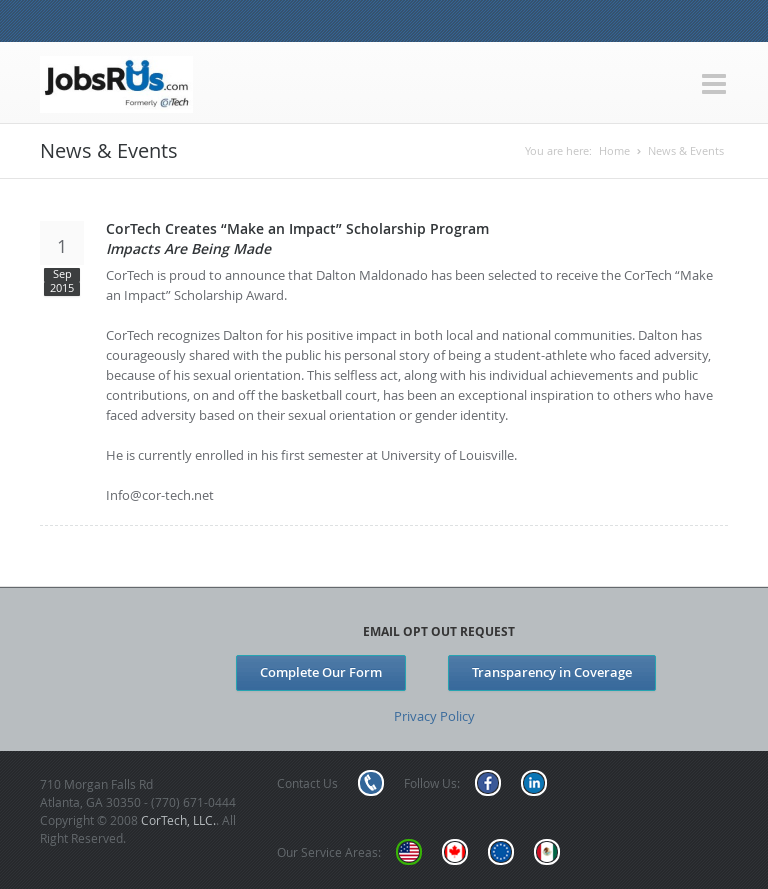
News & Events (686, 150)
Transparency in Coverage (552, 672)
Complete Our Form (321, 672)
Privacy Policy (434, 716)
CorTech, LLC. (178, 820)
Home (614, 150)
